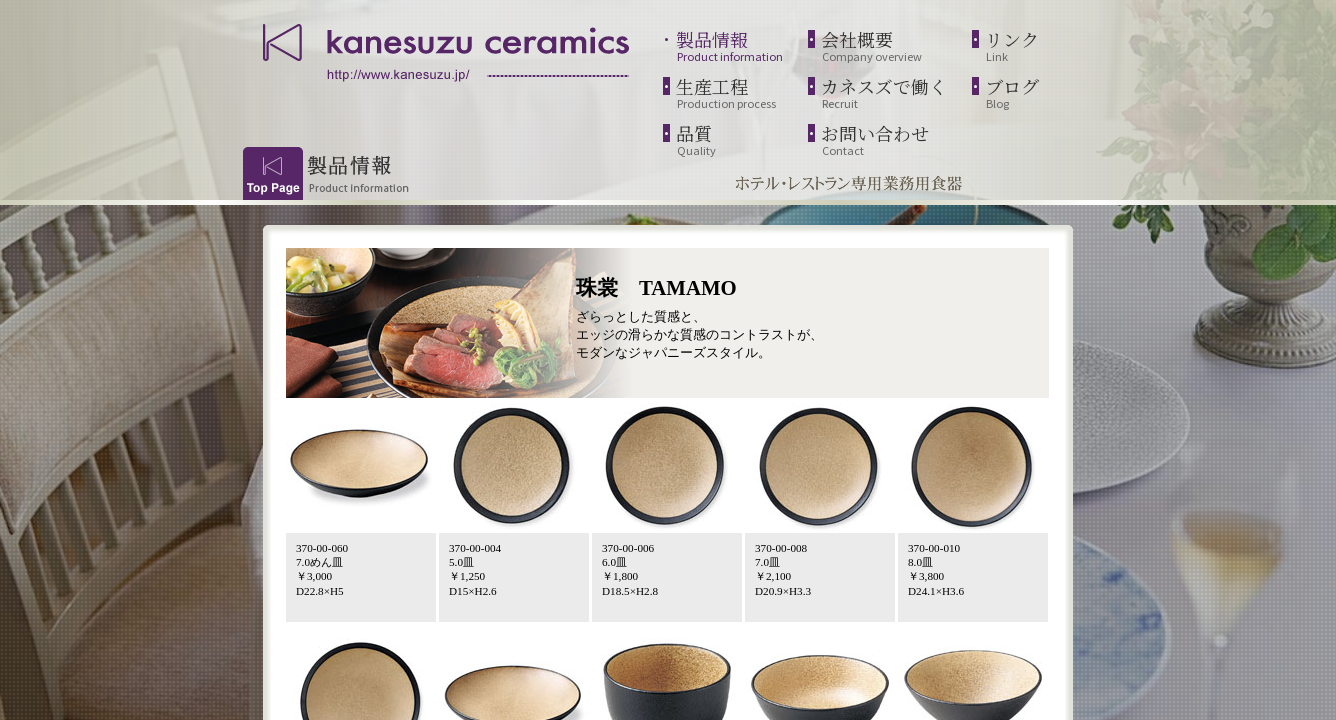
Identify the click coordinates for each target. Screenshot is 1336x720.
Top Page (273, 173)
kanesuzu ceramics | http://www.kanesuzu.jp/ (448, 50)
